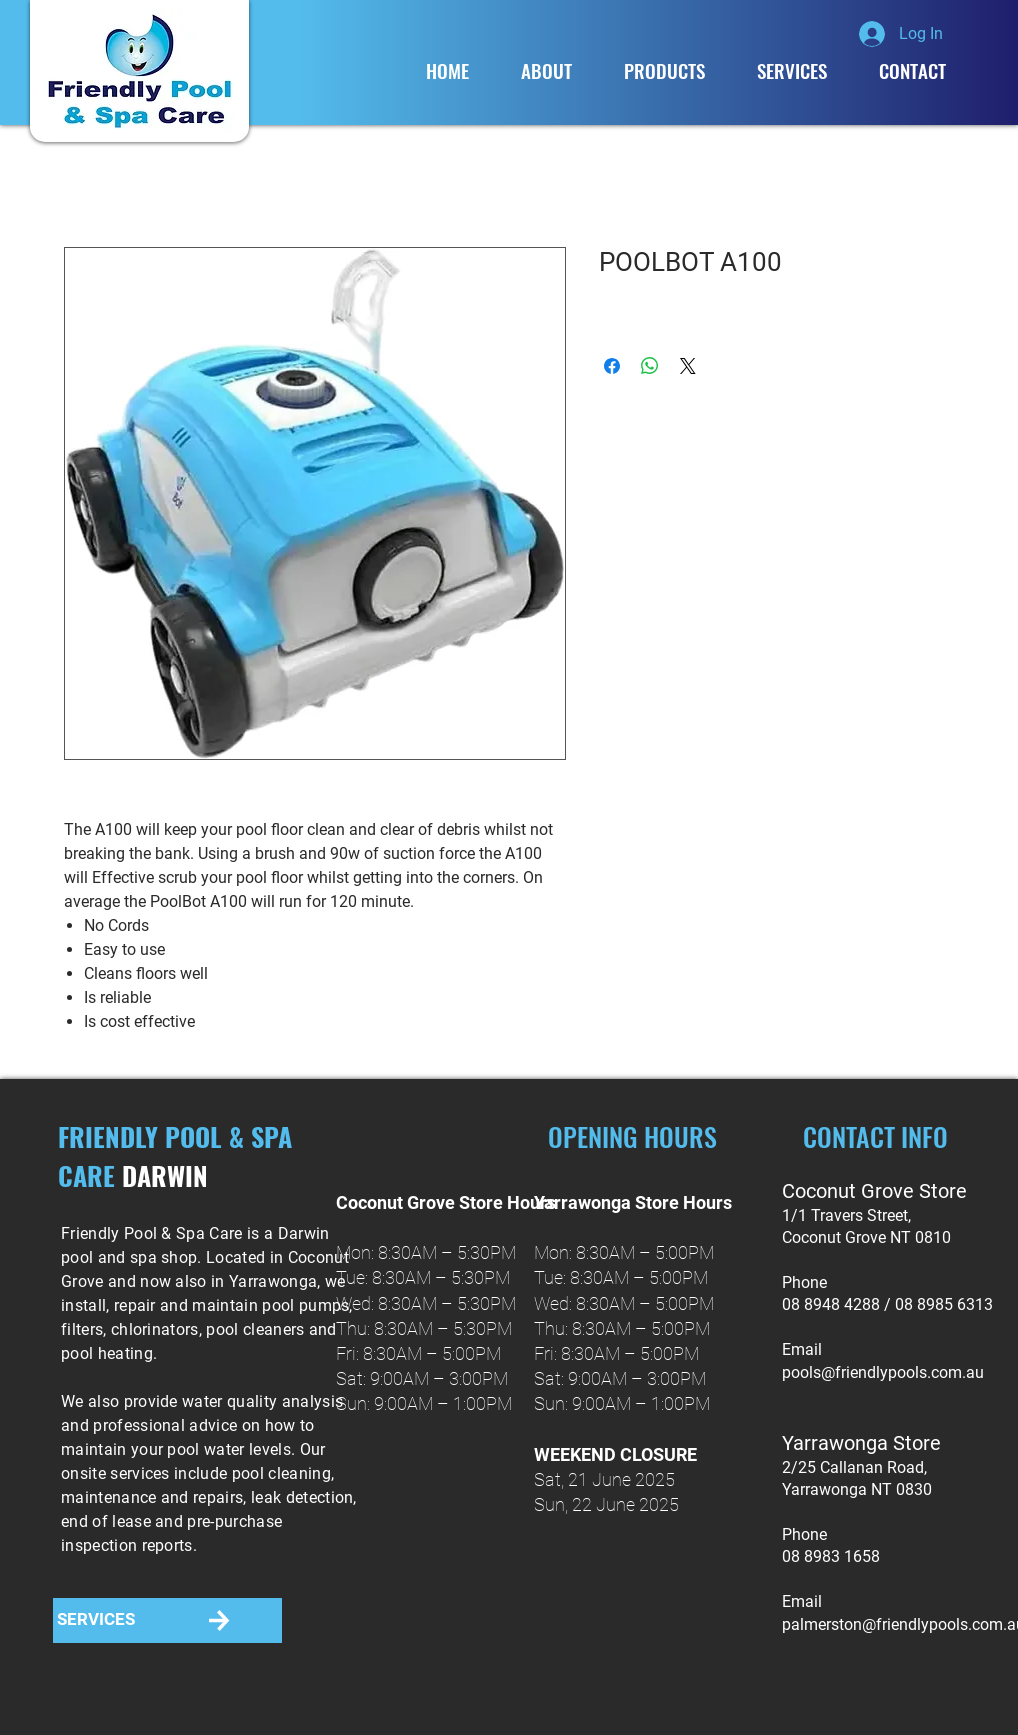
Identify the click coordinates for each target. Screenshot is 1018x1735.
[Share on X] (688, 366)
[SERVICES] (96, 1620)
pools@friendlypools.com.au (883, 1372)
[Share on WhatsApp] (650, 366)
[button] (664, 70)
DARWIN (165, 1175)
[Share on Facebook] (612, 366)
